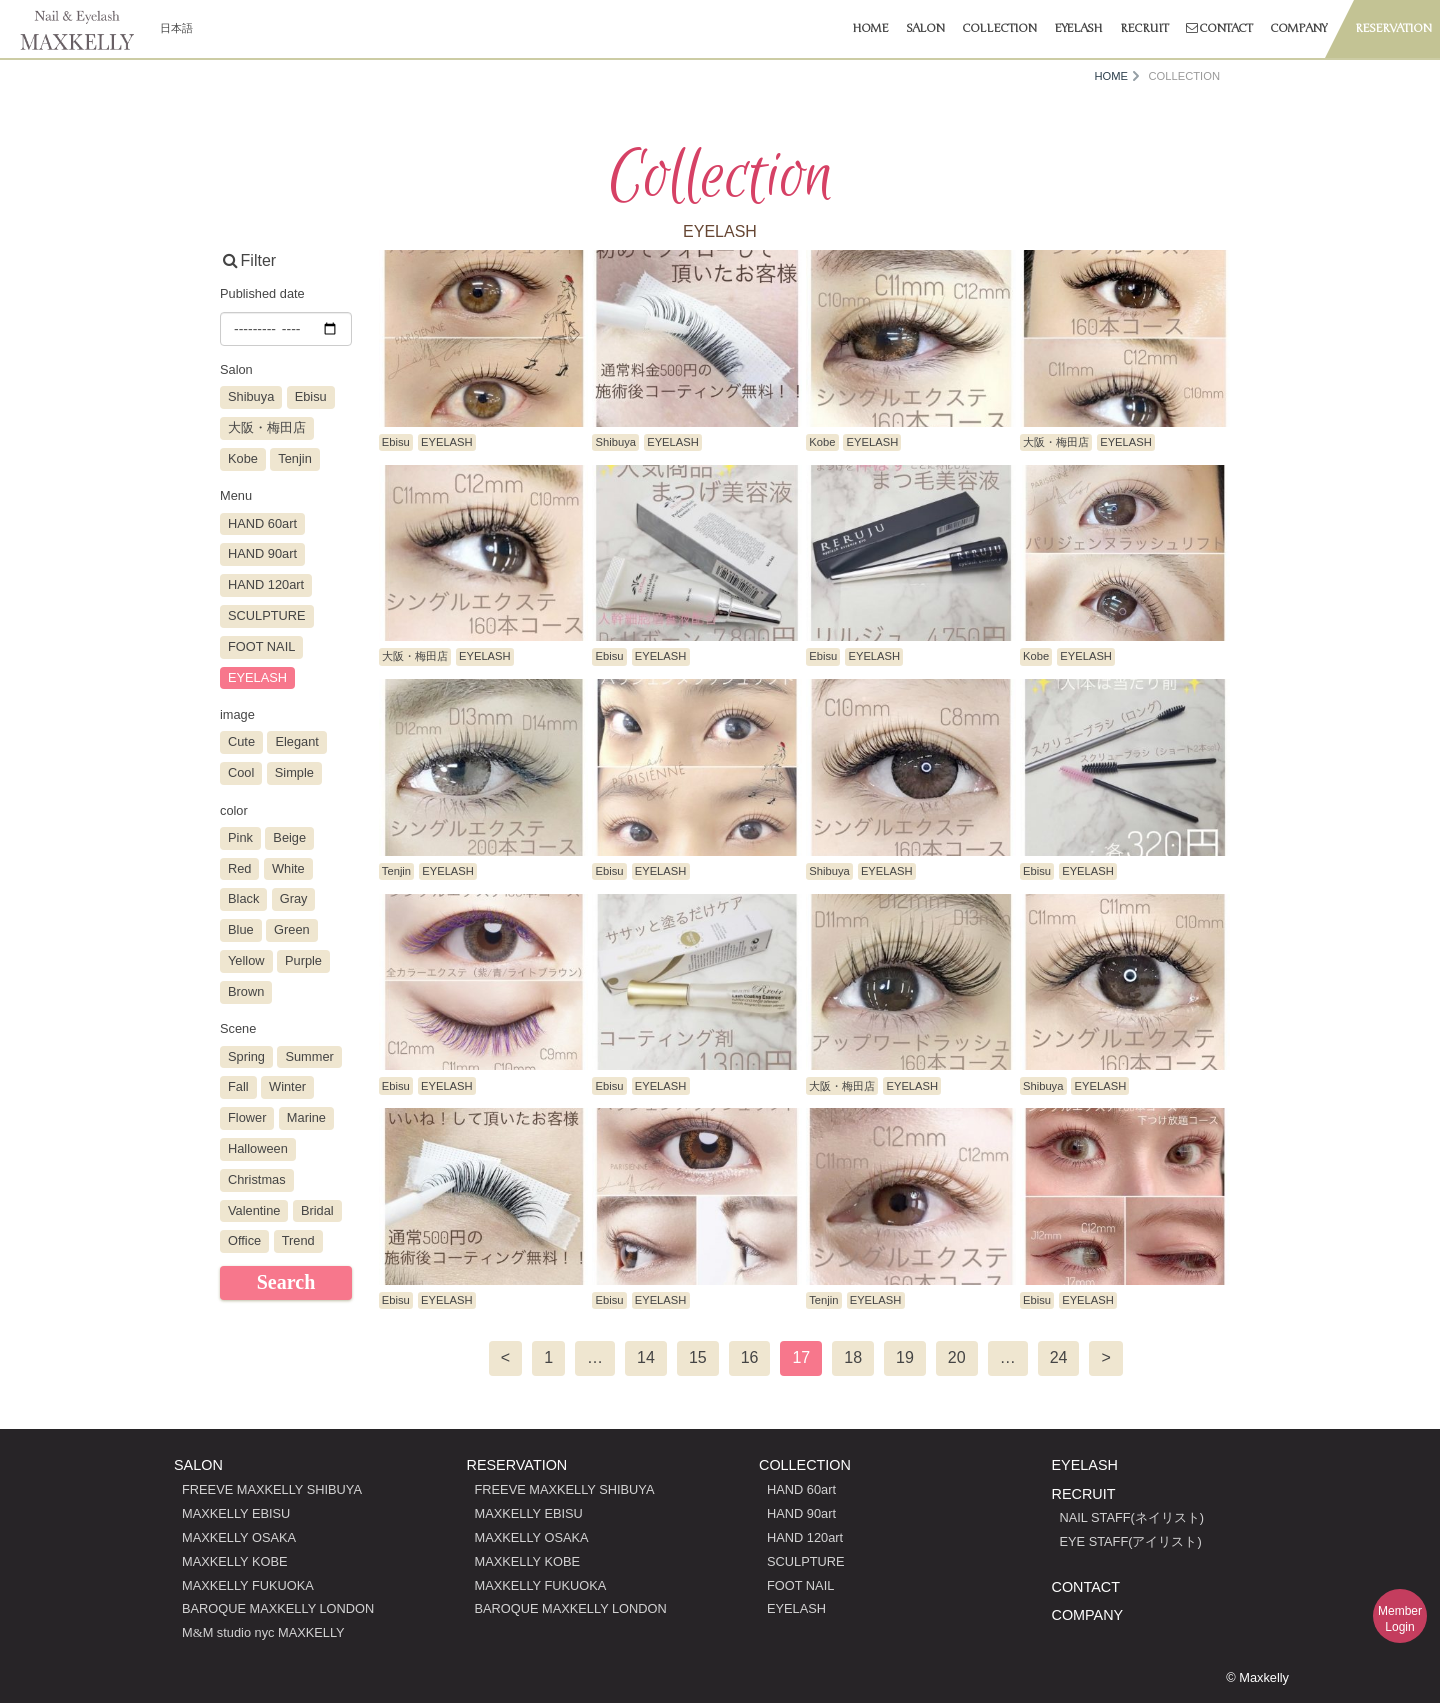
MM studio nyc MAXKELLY (263, 1632)
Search (286, 1282)
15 (698, 1357)
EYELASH (796, 1608)
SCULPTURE (806, 1561)
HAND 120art (805, 1537)
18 (853, 1357)
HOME (1111, 76)
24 (1059, 1357)
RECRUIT (1084, 1494)
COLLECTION (805, 1465)
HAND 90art (801, 1513)
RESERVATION (517, 1465)
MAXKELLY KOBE (235, 1561)
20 (957, 1357)
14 (646, 1357)
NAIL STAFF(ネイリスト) (1132, 1517)
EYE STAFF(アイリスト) (1131, 1541)
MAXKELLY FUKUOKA (248, 1585)
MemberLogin (1400, 1619)
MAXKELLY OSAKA (239, 1537)
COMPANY (1088, 1615)
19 (905, 1357)
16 (750, 1357)
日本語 (176, 28)
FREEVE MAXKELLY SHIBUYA (272, 1489)
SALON (198, 1465)
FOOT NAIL (800, 1585)
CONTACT (1086, 1587)
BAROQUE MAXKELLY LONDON (278, 1608)
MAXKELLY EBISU (236, 1513)
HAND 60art (801, 1489)
